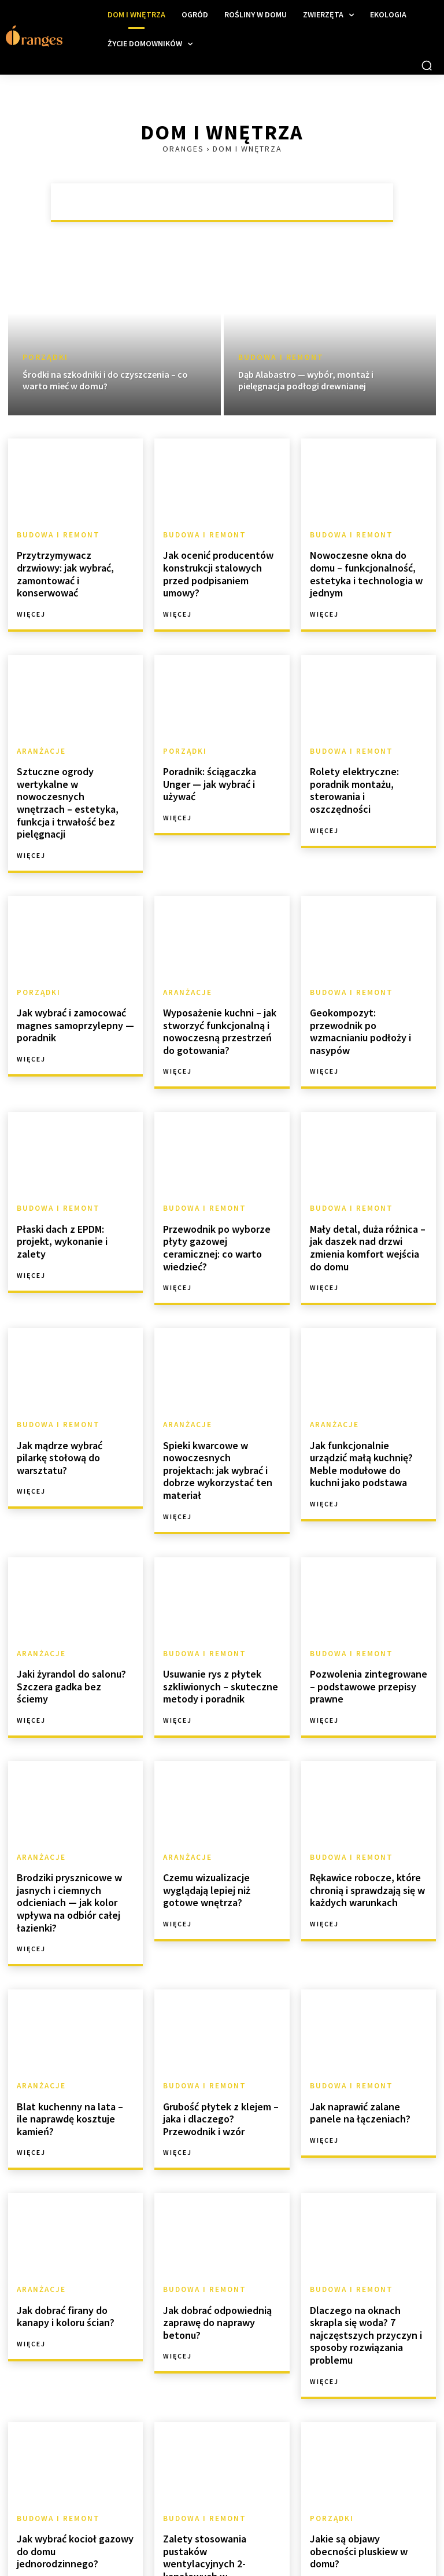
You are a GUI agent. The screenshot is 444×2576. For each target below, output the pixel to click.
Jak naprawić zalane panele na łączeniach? (365, 2017)
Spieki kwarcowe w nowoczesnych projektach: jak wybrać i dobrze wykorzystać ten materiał (218, 1398)
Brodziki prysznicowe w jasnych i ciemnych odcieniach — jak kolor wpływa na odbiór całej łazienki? (64, 1813)
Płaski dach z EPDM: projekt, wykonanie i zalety (73, 1177)
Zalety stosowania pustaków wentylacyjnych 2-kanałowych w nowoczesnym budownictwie (221, 2442)
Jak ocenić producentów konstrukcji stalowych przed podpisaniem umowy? (221, 564)
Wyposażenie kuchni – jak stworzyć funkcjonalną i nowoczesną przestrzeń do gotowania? (218, 978)
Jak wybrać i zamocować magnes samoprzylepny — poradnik (70, 973)
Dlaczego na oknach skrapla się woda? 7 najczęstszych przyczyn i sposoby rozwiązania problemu (367, 2226)
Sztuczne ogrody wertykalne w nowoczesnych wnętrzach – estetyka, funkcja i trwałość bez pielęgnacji (75, 769)
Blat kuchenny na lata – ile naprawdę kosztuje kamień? (74, 2017)
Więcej (31, 597)
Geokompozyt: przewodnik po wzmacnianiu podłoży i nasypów (365, 973)
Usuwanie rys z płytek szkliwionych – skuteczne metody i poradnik (214, 1602)
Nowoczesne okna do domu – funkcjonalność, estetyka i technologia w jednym (367, 564)
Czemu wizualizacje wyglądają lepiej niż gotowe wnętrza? (219, 1801)
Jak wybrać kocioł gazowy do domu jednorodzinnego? (73, 2425)
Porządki (45, 357)
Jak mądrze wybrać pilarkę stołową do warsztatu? (70, 1387)
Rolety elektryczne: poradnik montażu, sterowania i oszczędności (368, 763)
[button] (426, 65)
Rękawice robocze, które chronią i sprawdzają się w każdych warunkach (362, 1801)
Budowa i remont (281, 357)
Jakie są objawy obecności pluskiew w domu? (363, 2425)
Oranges (183, 148)
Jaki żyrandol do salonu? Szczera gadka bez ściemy (70, 1597)
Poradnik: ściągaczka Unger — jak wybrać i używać (219, 758)
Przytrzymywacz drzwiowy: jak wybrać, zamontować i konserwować (73, 564)
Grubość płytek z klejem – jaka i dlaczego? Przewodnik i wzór (220, 2022)
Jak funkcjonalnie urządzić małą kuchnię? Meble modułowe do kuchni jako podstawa (364, 1398)
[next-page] (136, 2539)
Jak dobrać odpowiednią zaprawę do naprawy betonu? (213, 2221)
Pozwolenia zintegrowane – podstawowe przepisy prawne (366, 1602)
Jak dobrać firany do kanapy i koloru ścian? (74, 2215)
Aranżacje (39, 733)
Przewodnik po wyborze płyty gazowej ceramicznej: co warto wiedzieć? (219, 1183)
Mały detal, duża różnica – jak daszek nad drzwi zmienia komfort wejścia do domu (367, 1188)
